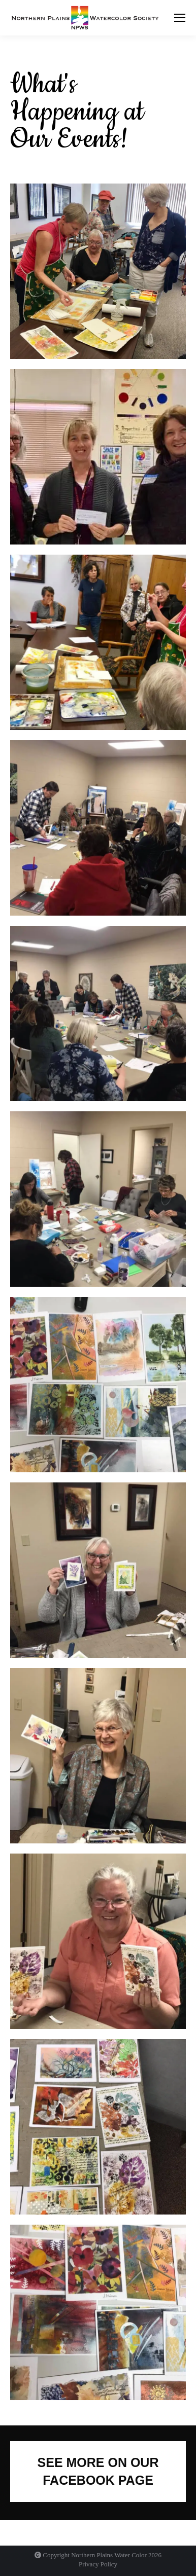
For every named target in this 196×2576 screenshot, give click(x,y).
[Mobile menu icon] (180, 18)
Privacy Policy (98, 2564)
